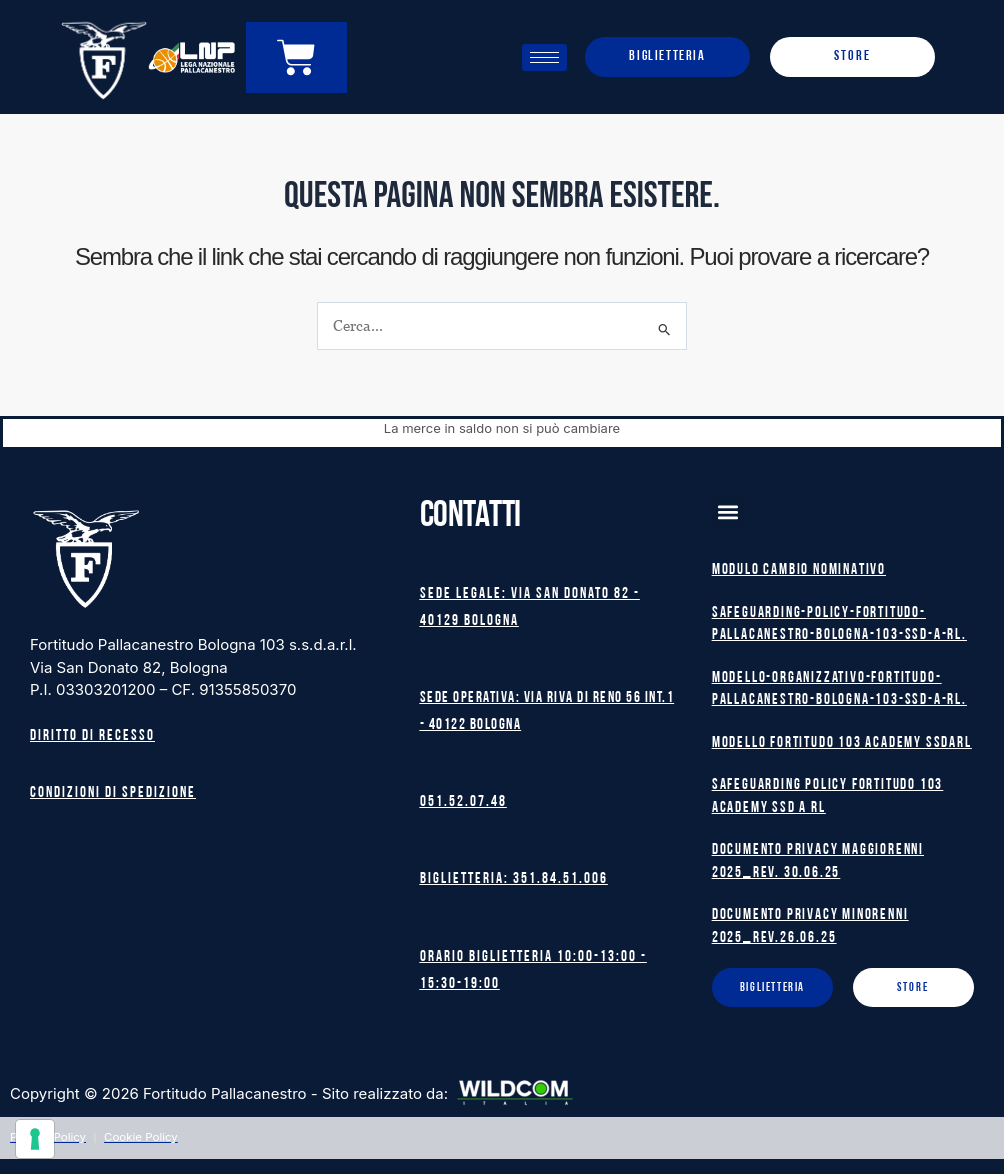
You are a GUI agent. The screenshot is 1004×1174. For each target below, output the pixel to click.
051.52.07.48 (463, 800)
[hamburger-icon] (544, 57)
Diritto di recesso (92, 731)
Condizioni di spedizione (113, 788)
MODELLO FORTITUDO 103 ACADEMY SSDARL (842, 738)
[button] (728, 507)
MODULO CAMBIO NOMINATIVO (799, 566)
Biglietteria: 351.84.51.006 (514, 878)
